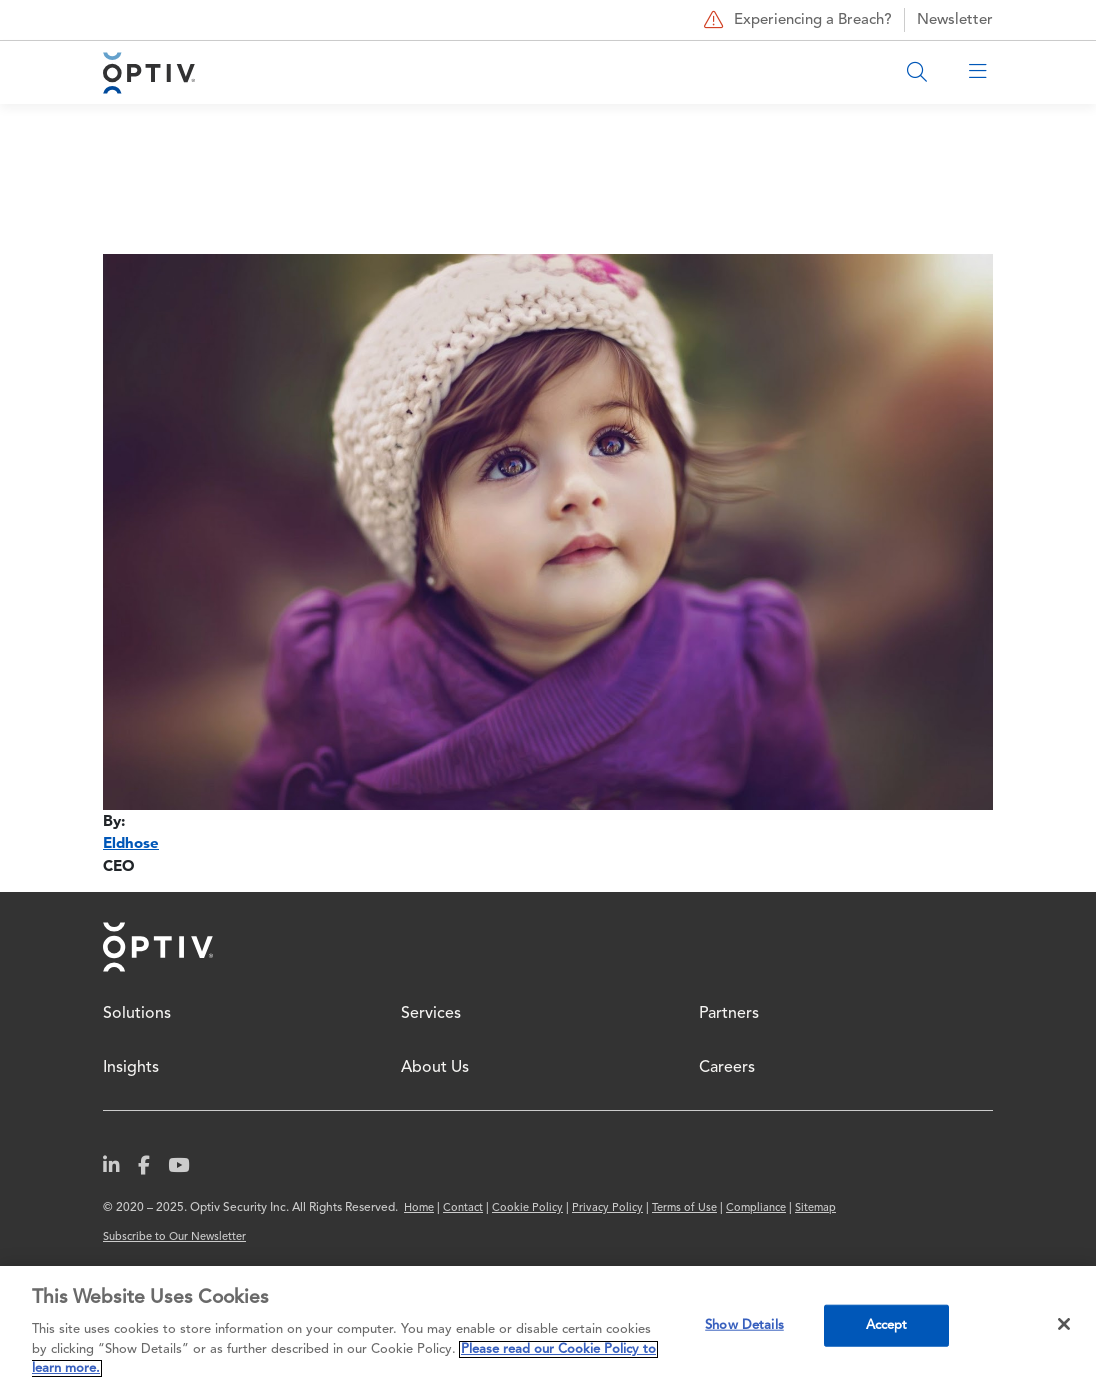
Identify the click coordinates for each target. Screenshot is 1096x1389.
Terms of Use (684, 1208)
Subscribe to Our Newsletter (174, 1237)
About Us (435, 1068)
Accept (887, 1325)
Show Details (744, 1325)
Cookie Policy (527, 1208)
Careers (727, 1068)
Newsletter (955, 20)
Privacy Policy (607, 1208)
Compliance (756, 1208)
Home (158, 947)
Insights (131, 1068)
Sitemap (815, 1208)
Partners (729, 1014)
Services (431, 1014)
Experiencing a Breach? (795, 20)
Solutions (137, 1014)
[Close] (1064, 1324)
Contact (463, 1208)
